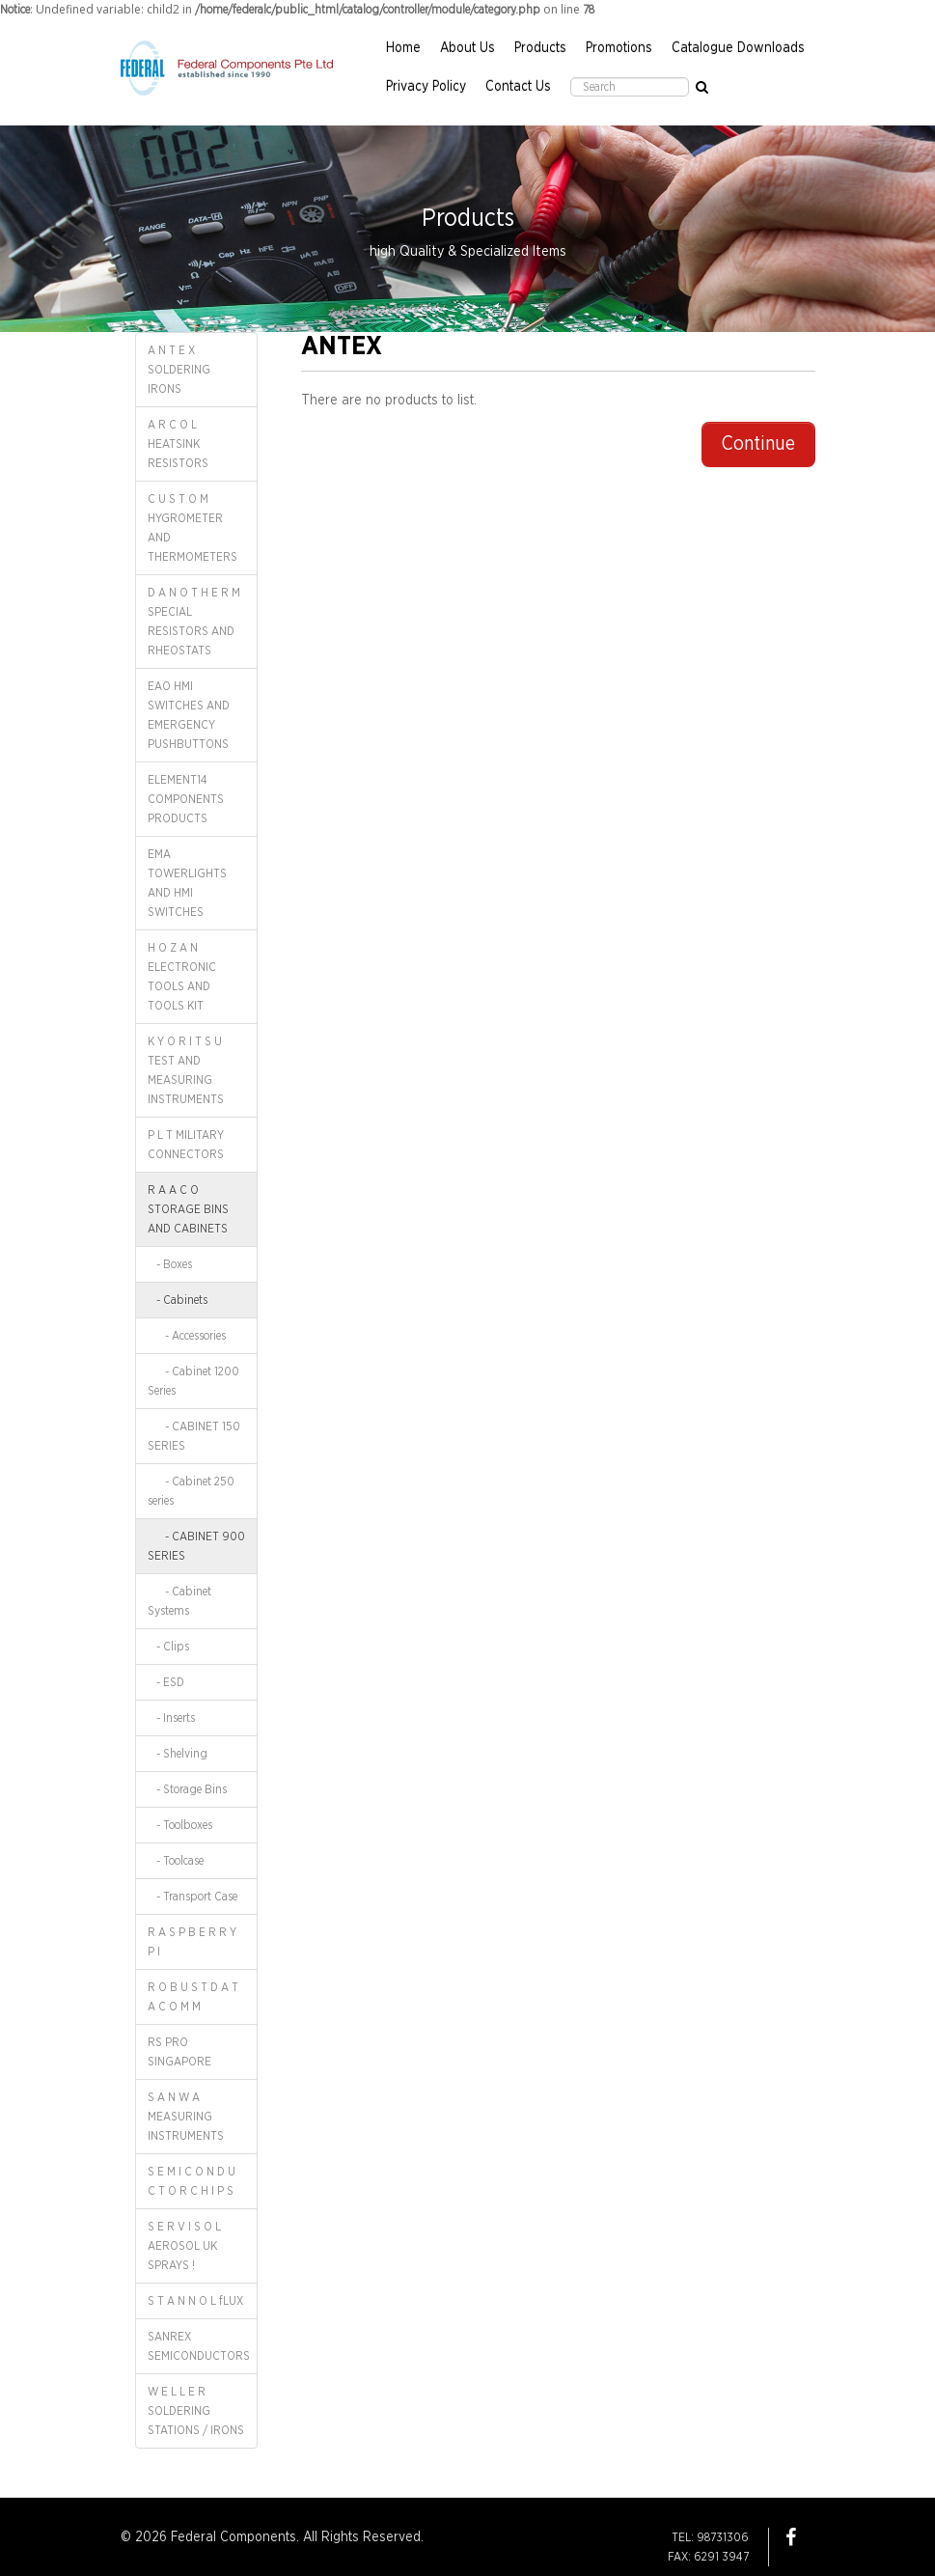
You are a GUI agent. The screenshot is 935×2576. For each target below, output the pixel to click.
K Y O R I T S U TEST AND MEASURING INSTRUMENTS (186, 1070)
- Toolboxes (180, 1825)
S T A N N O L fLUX (195, 2301)
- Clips (168, 1646)
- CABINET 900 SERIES (196, 1546)
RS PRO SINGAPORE (179, 2051)
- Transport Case (192, 1896)
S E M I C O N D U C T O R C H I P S (191, 2181)
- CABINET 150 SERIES (194, 1436)
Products (540, 48)
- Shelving (177, 1753)
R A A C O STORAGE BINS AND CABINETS (188, 1209)
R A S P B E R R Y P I (192, 1941)
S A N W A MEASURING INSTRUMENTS (186, 2116)
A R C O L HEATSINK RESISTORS (178, 444)
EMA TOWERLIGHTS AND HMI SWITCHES (187, 883)
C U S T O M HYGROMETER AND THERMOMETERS (192, 528)
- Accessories (187, 1336)
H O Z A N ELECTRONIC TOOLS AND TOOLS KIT (182, 976)
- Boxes (170, 1264)
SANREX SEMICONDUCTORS (199, 2346)
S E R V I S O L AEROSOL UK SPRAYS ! (184, 2246)
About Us (467, 48)
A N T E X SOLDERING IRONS (179, 370)
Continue (758, 444)
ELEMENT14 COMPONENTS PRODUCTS (186, 799)
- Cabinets (177, 1300)
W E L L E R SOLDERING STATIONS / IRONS (196, 2411)
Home (403, 48)
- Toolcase (176, 1861)
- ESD (166, 1682)
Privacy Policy (426, 87)
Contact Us (518, 87)
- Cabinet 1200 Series (193, 1381)
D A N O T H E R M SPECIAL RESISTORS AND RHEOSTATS (194, 621)
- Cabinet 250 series (191, 1491)
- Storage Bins (187, 1789)
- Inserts (171, 1718)
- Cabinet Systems (179, 1601)
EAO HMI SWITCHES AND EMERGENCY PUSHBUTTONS (189, 715)
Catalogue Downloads (738, 48)
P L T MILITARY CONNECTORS (186, 1144)
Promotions (619, 48)
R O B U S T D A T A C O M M (193, 1996)
